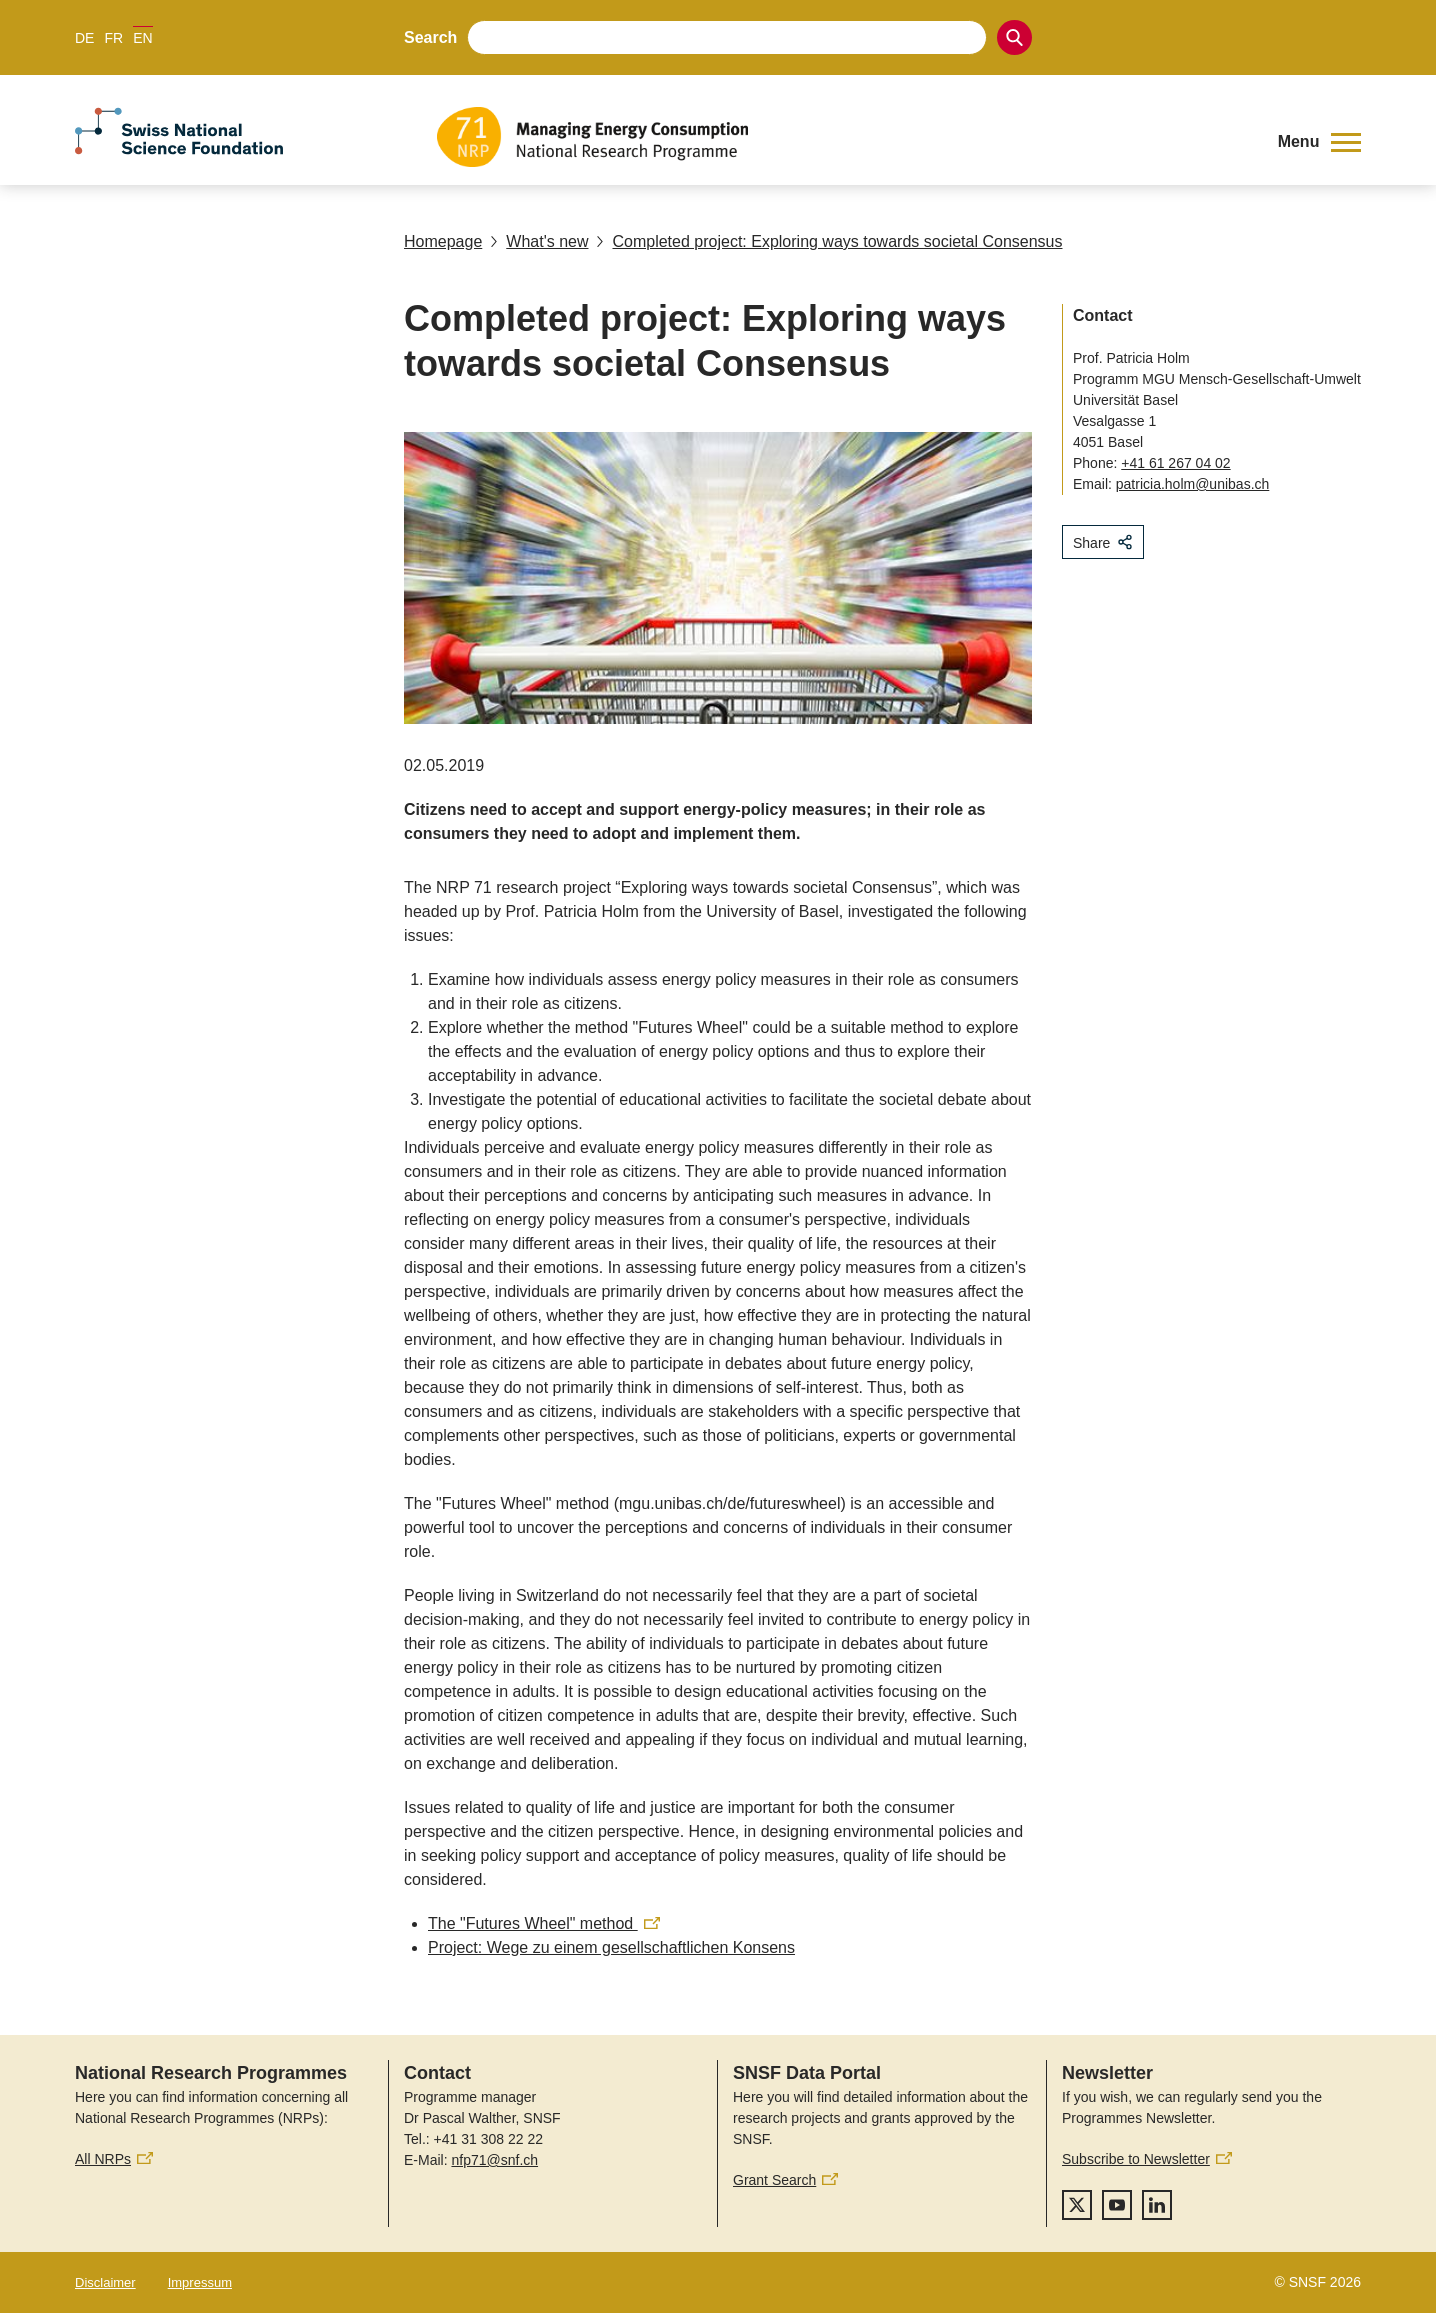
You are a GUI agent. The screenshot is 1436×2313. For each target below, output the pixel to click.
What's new (539, 241)
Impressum (200, 2282)
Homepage (443, 241)
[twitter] (1077, 2205)
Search (430, 37)
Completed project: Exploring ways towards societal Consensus (829, 241)
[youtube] (1117, 2205)
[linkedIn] (1157, 2205)
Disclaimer (105, 2282)
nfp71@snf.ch (494, 2160)
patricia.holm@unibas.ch (1193, 484)
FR (113, 38)
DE (84, 38)
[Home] (842, 137)
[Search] (1014, 37)
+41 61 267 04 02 (1175, 463)
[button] (1319, 142)
